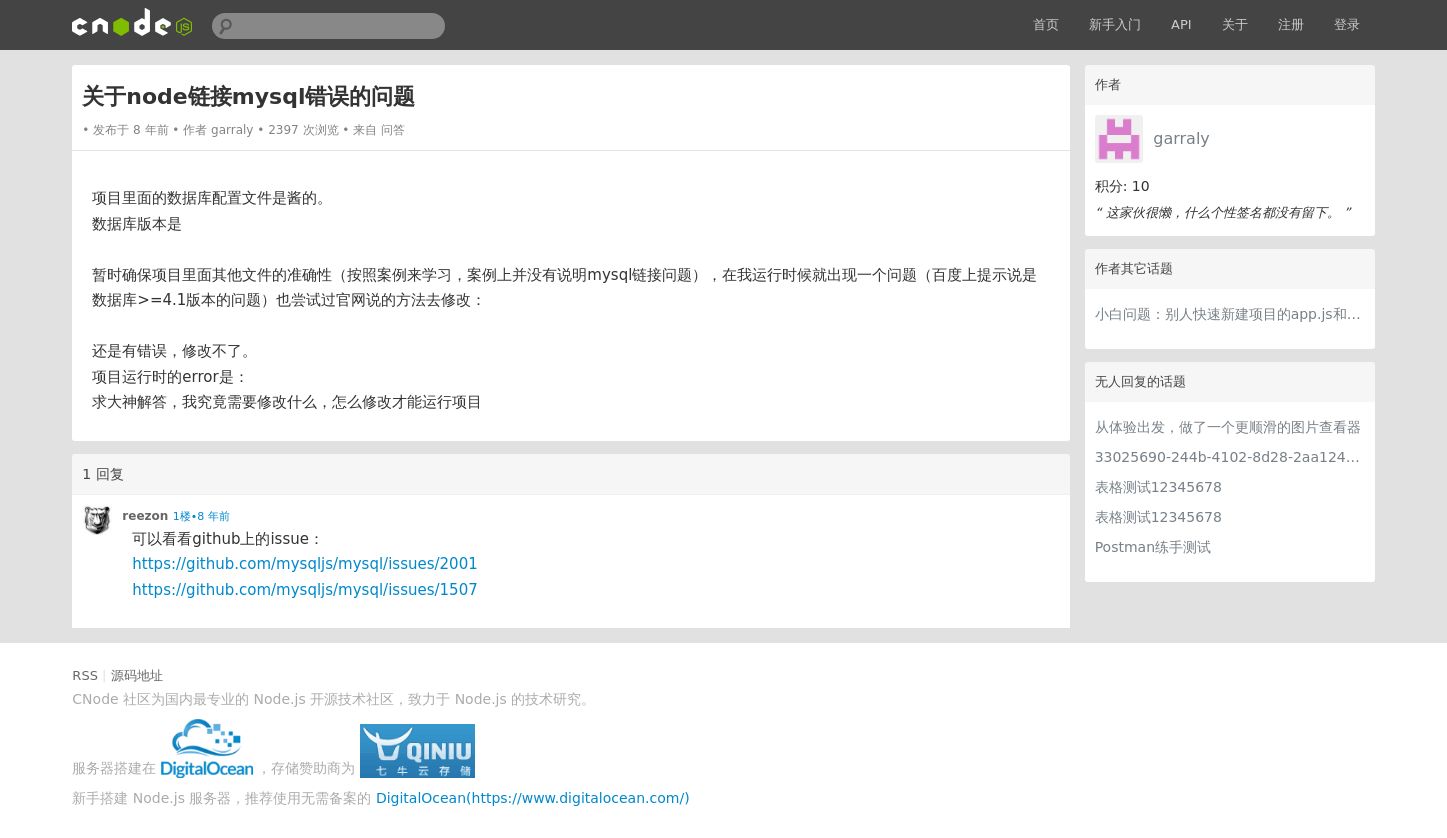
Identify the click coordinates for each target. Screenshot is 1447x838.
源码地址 (137, 675)
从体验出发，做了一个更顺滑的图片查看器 (1228, 427)
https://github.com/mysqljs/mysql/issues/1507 (304, 590)
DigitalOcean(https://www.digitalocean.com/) (533, 798)
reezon (145, 516)
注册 (1291, 24)
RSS (85, 675)
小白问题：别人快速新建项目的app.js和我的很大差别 (1230, 314)
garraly (1181, 138)
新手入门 (1115, 24)
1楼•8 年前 (201, 516)
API (1181, 24)
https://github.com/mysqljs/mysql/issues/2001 (304, 564)
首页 (1046, 24)
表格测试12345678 (1158, 487)
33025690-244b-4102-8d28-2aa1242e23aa (1230, 457)
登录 (1347, 24)
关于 (1235, 24)
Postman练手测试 (1153, 547)
